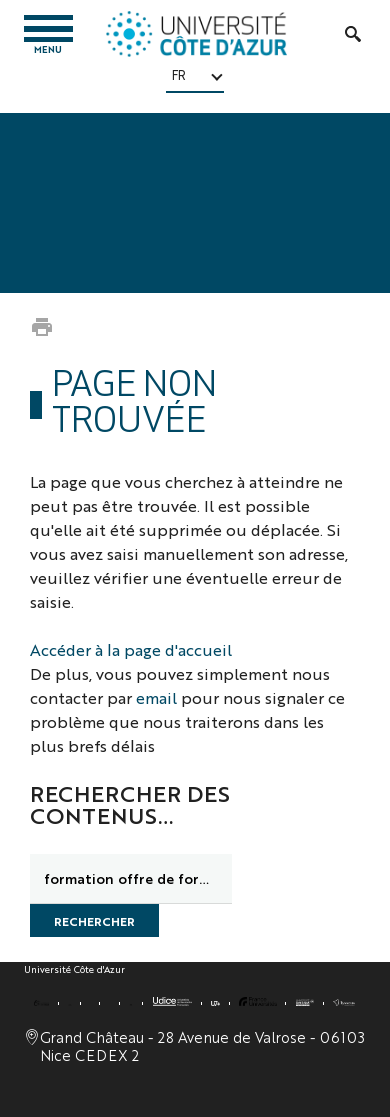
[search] (131, 879)
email (156, 697)
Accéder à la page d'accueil (131, 649)
